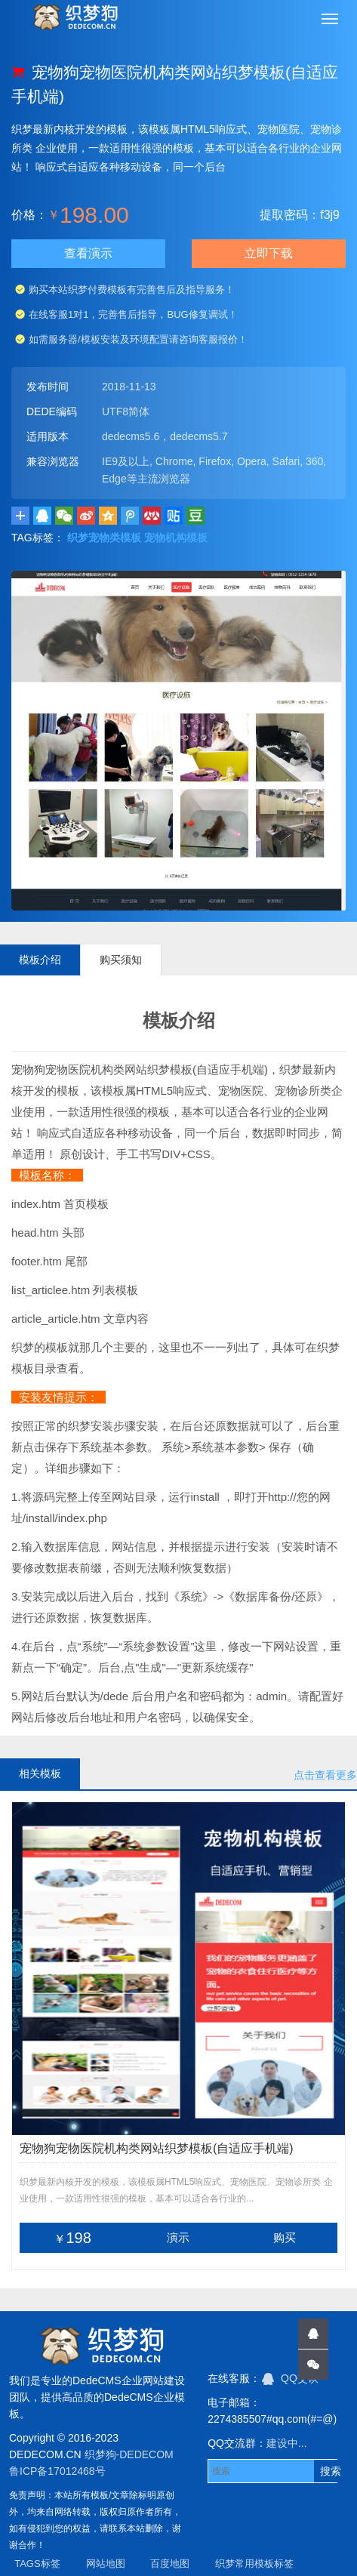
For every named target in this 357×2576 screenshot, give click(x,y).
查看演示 (88, 253)
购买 (284, 2237)
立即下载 (269, 253)
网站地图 (105, 2563)
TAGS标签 (37, 2563)
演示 (178, 2237)
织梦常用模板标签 (254, 2563)
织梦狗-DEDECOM (129, 2454)
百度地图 (169, 2563)
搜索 (330, 2471)
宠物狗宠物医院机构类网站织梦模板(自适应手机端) (157, 2148)
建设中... (286, 2443)
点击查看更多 (325, 1775)
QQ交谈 (290, 2378)
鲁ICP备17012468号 (57, 2471)
